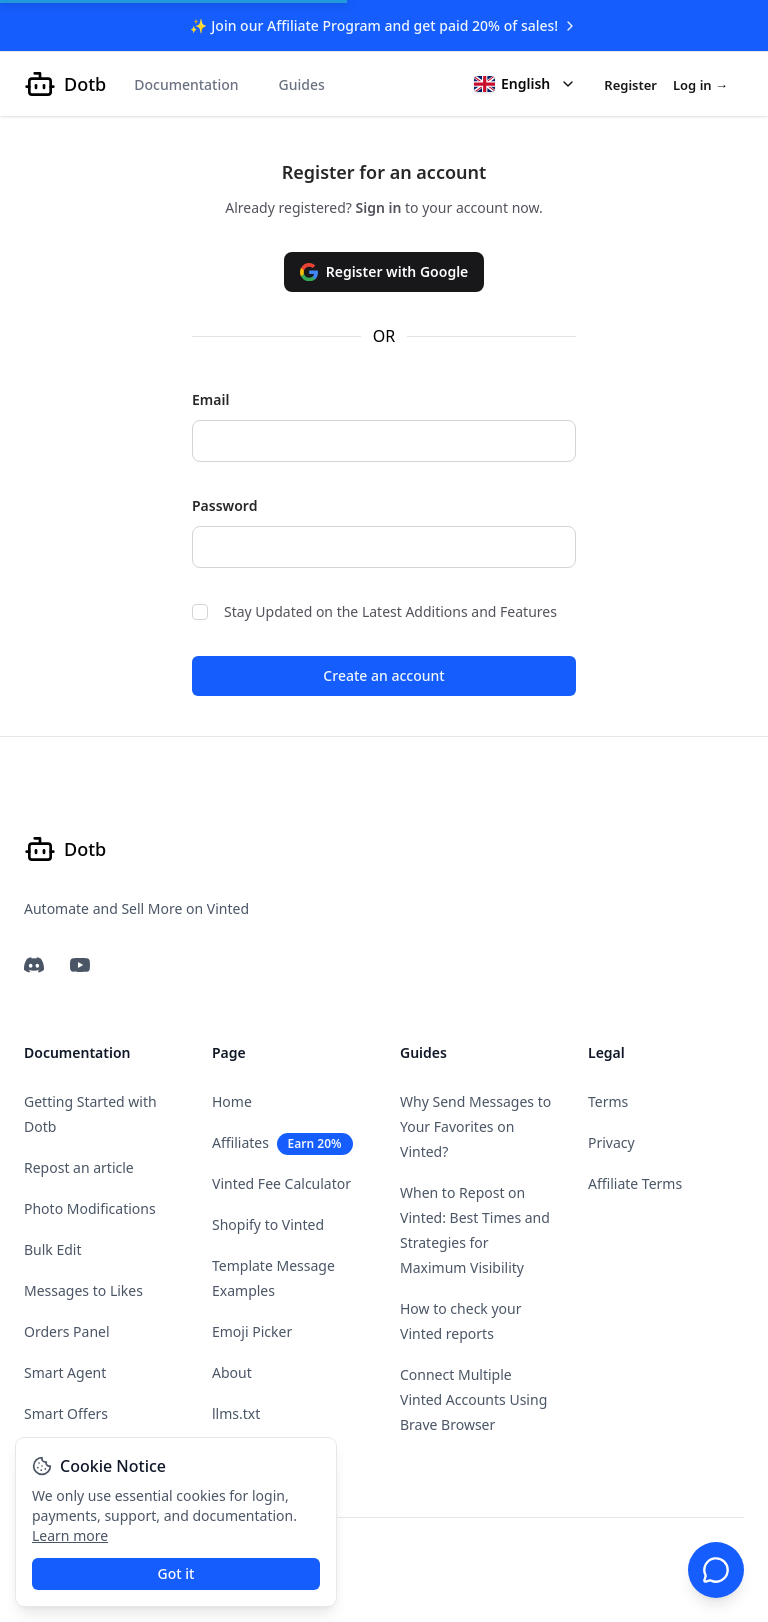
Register (630, 85)
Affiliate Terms (635, 1183)
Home (232, 1101)
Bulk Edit (53, 1249)
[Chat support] (716, 1570)
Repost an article (79, 1167)
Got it (176, 1573)
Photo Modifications (90, 1208)
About (232, 1372)
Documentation (186, 84)
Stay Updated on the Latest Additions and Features (374, 611)
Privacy (611, 1142)
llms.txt (236, 1413)
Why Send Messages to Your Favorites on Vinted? (475, 1126)
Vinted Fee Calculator (281, 1183)
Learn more (70, 1535)
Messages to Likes (83, 1290)
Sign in (381, 207)
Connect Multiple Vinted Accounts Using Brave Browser (473, 1399)
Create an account (383, 675)
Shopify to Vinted (268, 1224)
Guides (302, 84)
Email (210, 399)
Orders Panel (67, 1331)
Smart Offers (66, 1413)
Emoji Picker (252, 1331)
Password (224, 505)
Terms (608, 1101)
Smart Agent (65, 1372)
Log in (700, 85)
